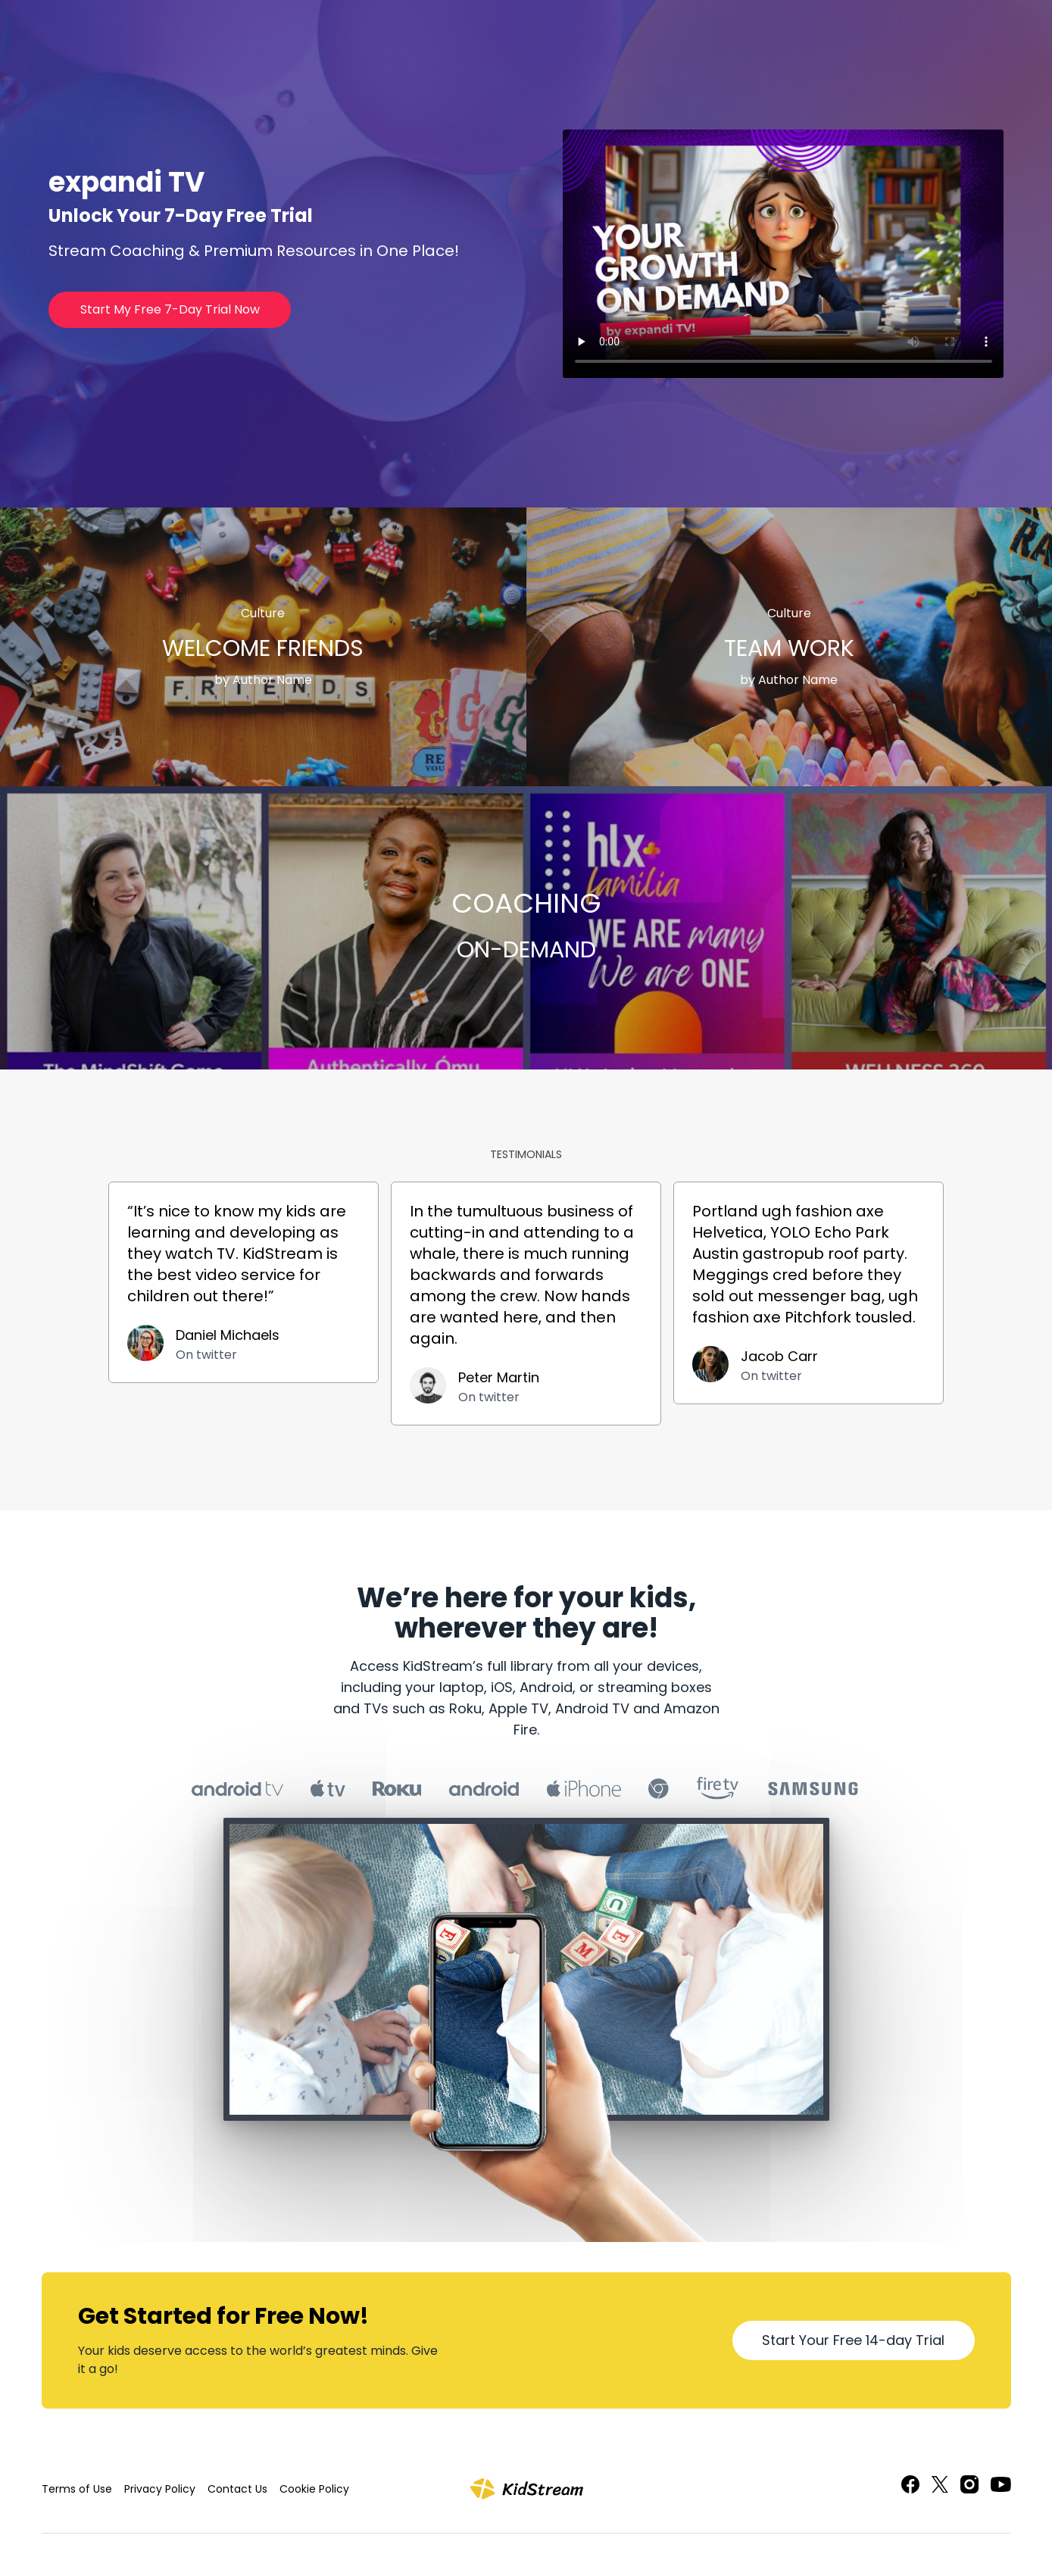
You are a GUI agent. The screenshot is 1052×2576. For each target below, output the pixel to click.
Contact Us (237, 2488)
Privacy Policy (159, 2488)
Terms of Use (77, 2488)
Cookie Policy (314, 2488)
